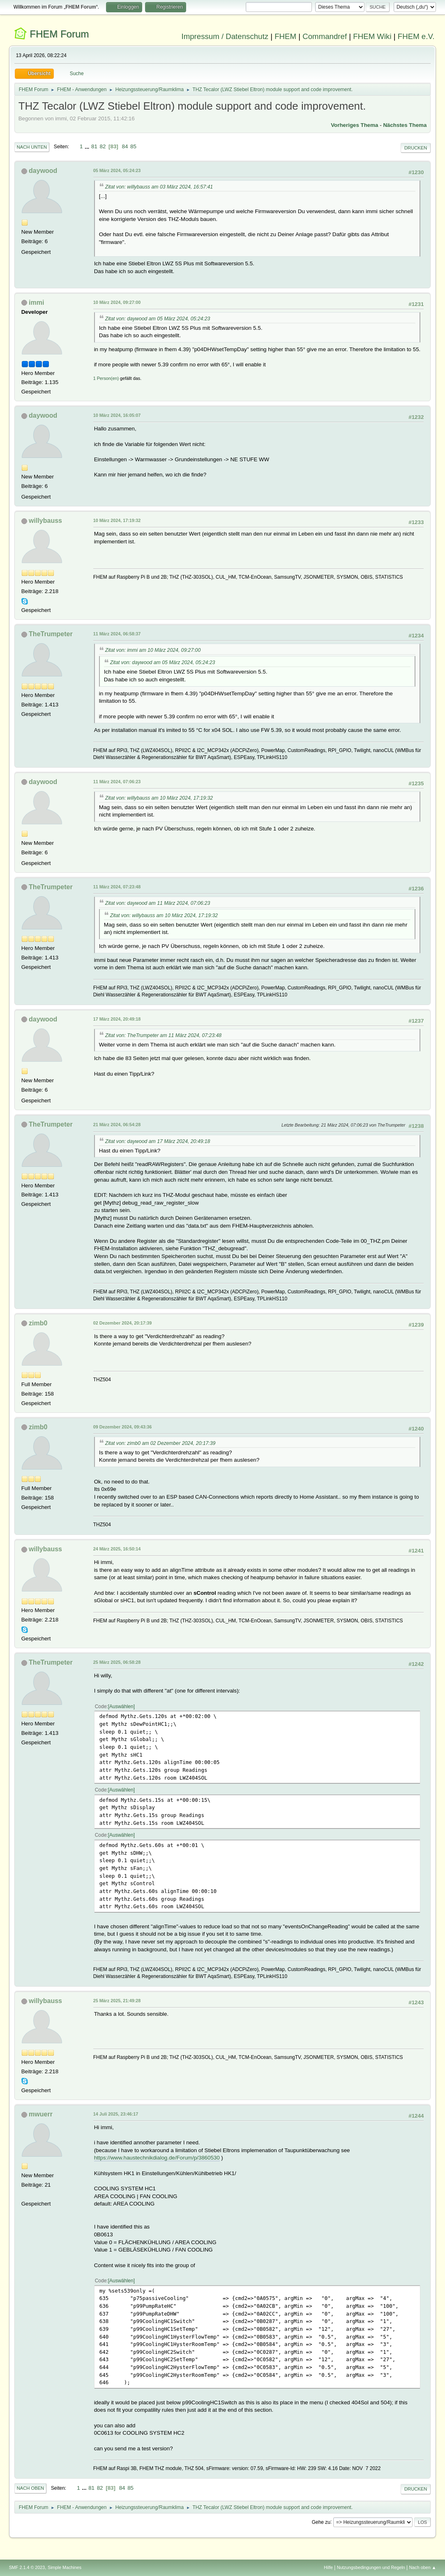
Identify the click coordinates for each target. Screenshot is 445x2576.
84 (125, 146)
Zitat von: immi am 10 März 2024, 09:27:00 (153, 650)
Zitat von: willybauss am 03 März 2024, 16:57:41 (159, 187)
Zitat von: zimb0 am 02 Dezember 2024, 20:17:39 (160, 1443)
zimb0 (38, 1323)
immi (36, 302)
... (88, 146)
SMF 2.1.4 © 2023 (27, 2567)
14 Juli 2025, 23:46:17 (115, 2113)
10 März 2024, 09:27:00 (117, 302)
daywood (43, 170)
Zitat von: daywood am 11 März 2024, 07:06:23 (157, 903)
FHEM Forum (59, 33)
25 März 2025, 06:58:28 (117, 1662)
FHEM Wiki (372, 36)
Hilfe (328, 2567)
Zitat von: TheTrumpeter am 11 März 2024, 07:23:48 (163, 1035)
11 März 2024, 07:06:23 (117, 781)
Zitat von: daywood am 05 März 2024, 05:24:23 (157, 319)
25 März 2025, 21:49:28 (117, 2000)
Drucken (415, 147)
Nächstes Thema (405, 125)
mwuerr (41, 2114)
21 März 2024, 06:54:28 (117, 1124)
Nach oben (30, 2488)
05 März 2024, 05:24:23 (117, 170)
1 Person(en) (106, 378)
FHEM (285, 36)
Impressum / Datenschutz (224, 36)
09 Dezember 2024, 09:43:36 (122, 1426)
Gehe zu (321, 2522)
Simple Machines (64, 2567)
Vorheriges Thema (354, 125)
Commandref (324, 36)
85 (133, 146)
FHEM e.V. (416, 36)
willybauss (45, 520)
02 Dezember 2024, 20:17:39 (122, 1322)
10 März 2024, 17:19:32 (117, 520)
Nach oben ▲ (422, 2567)
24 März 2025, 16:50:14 (117, 1548)
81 (94, 146)
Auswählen (121, 1706)
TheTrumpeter (51, 633)
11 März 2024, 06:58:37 (117, 633)
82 (103, 146)
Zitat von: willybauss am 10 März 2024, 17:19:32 (159, 798)
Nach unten (32, 147)
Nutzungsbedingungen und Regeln (371, 2567)
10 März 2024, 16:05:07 (117, 415)
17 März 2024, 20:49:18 (117, 1019)
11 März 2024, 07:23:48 (117, 886)
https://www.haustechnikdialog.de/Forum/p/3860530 (157, 2158)
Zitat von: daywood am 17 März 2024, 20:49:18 (157, 1141)
